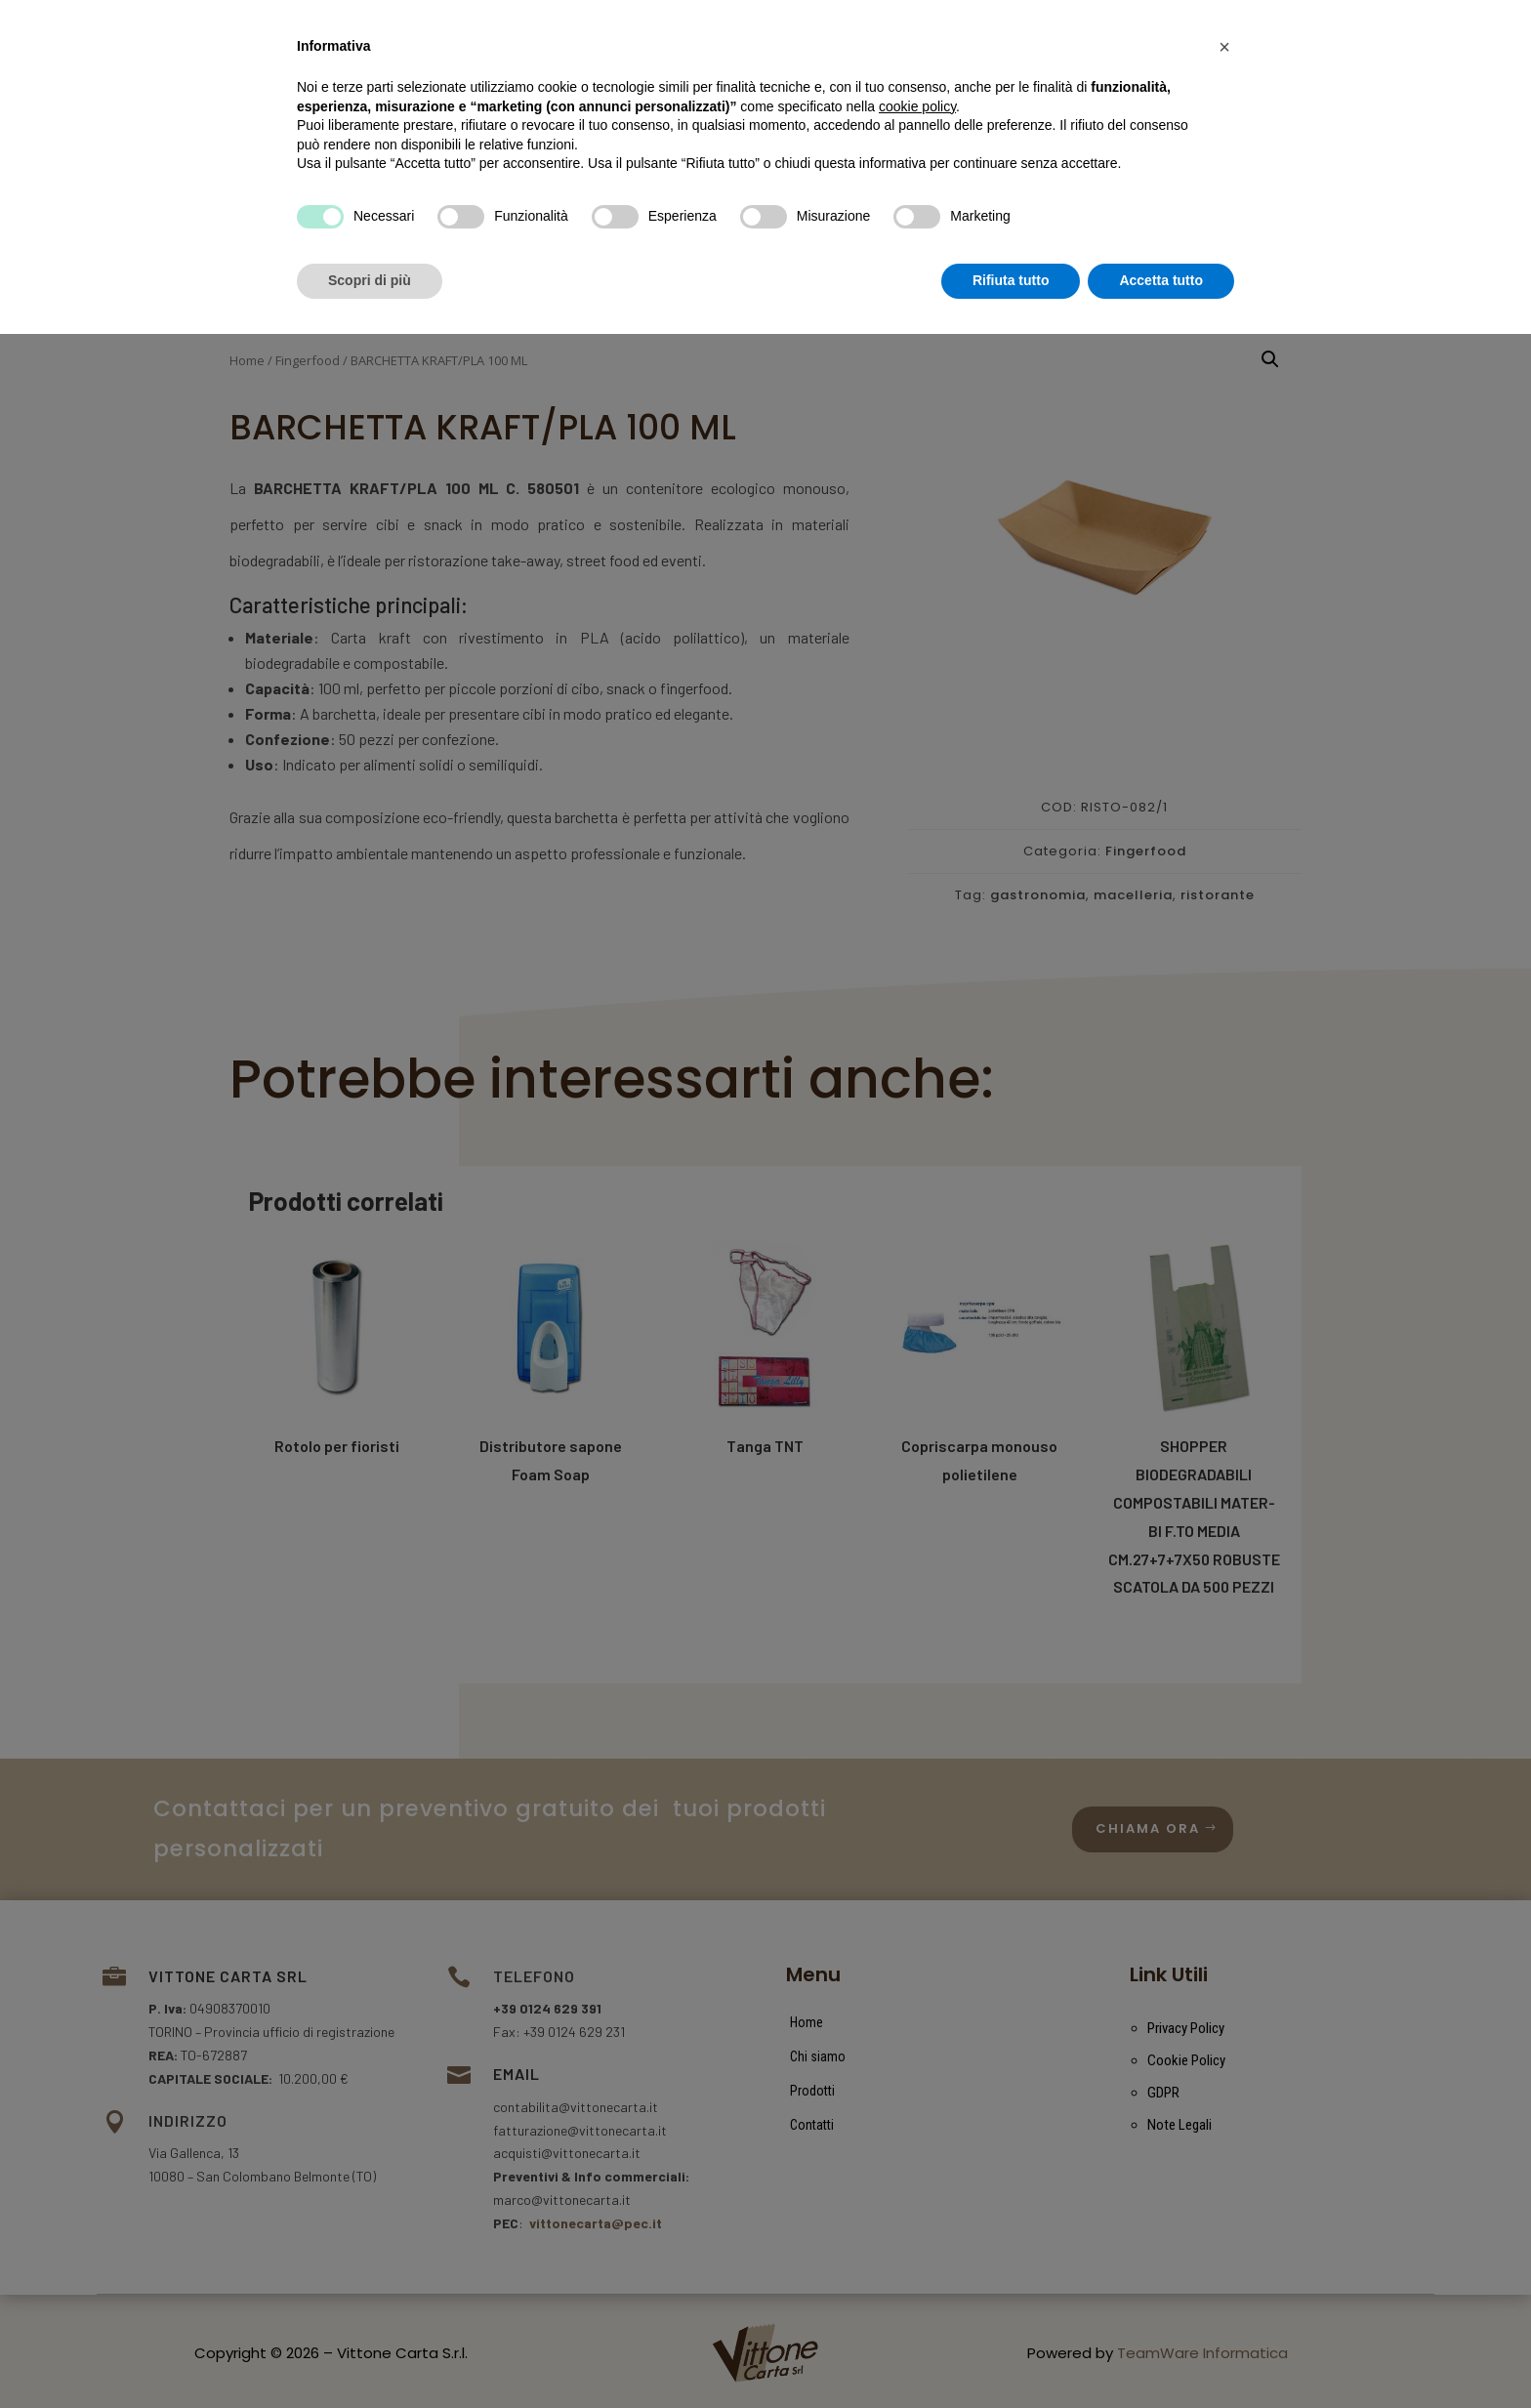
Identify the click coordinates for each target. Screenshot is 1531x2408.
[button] (1224, 2121)
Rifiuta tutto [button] (1011, 2354)
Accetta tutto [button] (1161, 2354)
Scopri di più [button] (369, 2354)
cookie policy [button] (917, 2180)
